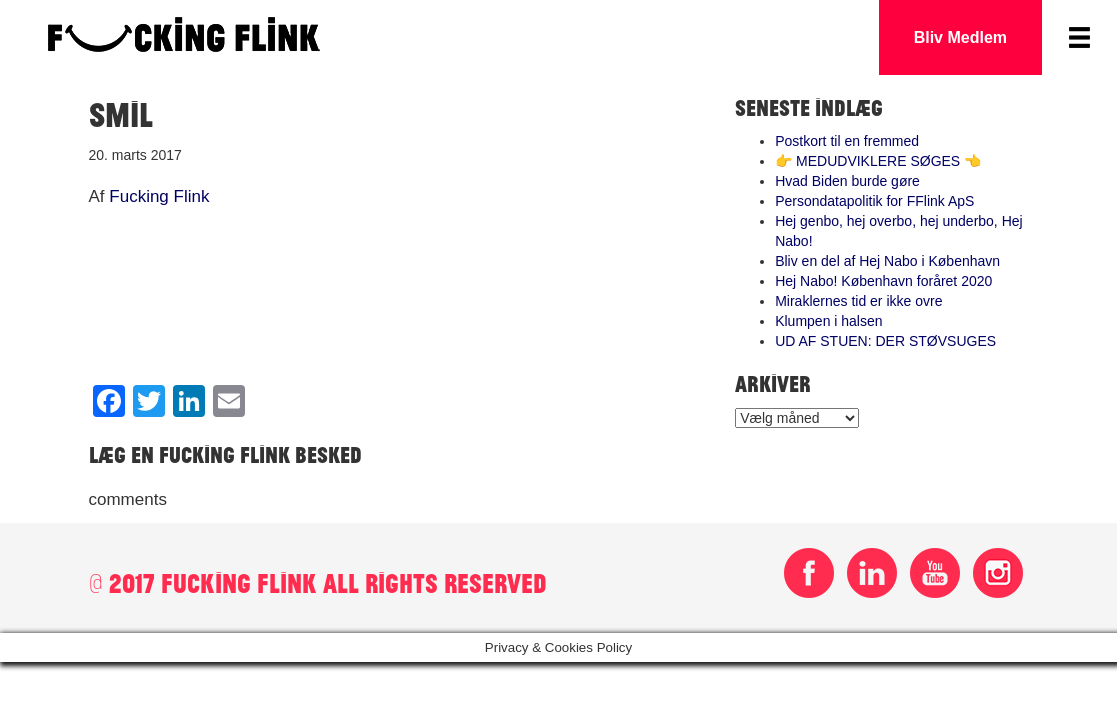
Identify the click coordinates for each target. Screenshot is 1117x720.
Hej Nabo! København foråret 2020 (883, 281)
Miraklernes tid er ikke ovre (858, 301)
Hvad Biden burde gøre (847, 181)
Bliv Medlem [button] (960, 37)
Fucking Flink (159, 196)
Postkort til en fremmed (847, 141)
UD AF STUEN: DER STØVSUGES (885, 341)
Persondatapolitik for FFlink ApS (874, 201)
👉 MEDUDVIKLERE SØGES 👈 (878, 161)
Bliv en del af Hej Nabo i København (887, 261)
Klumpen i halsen (828, 321)
